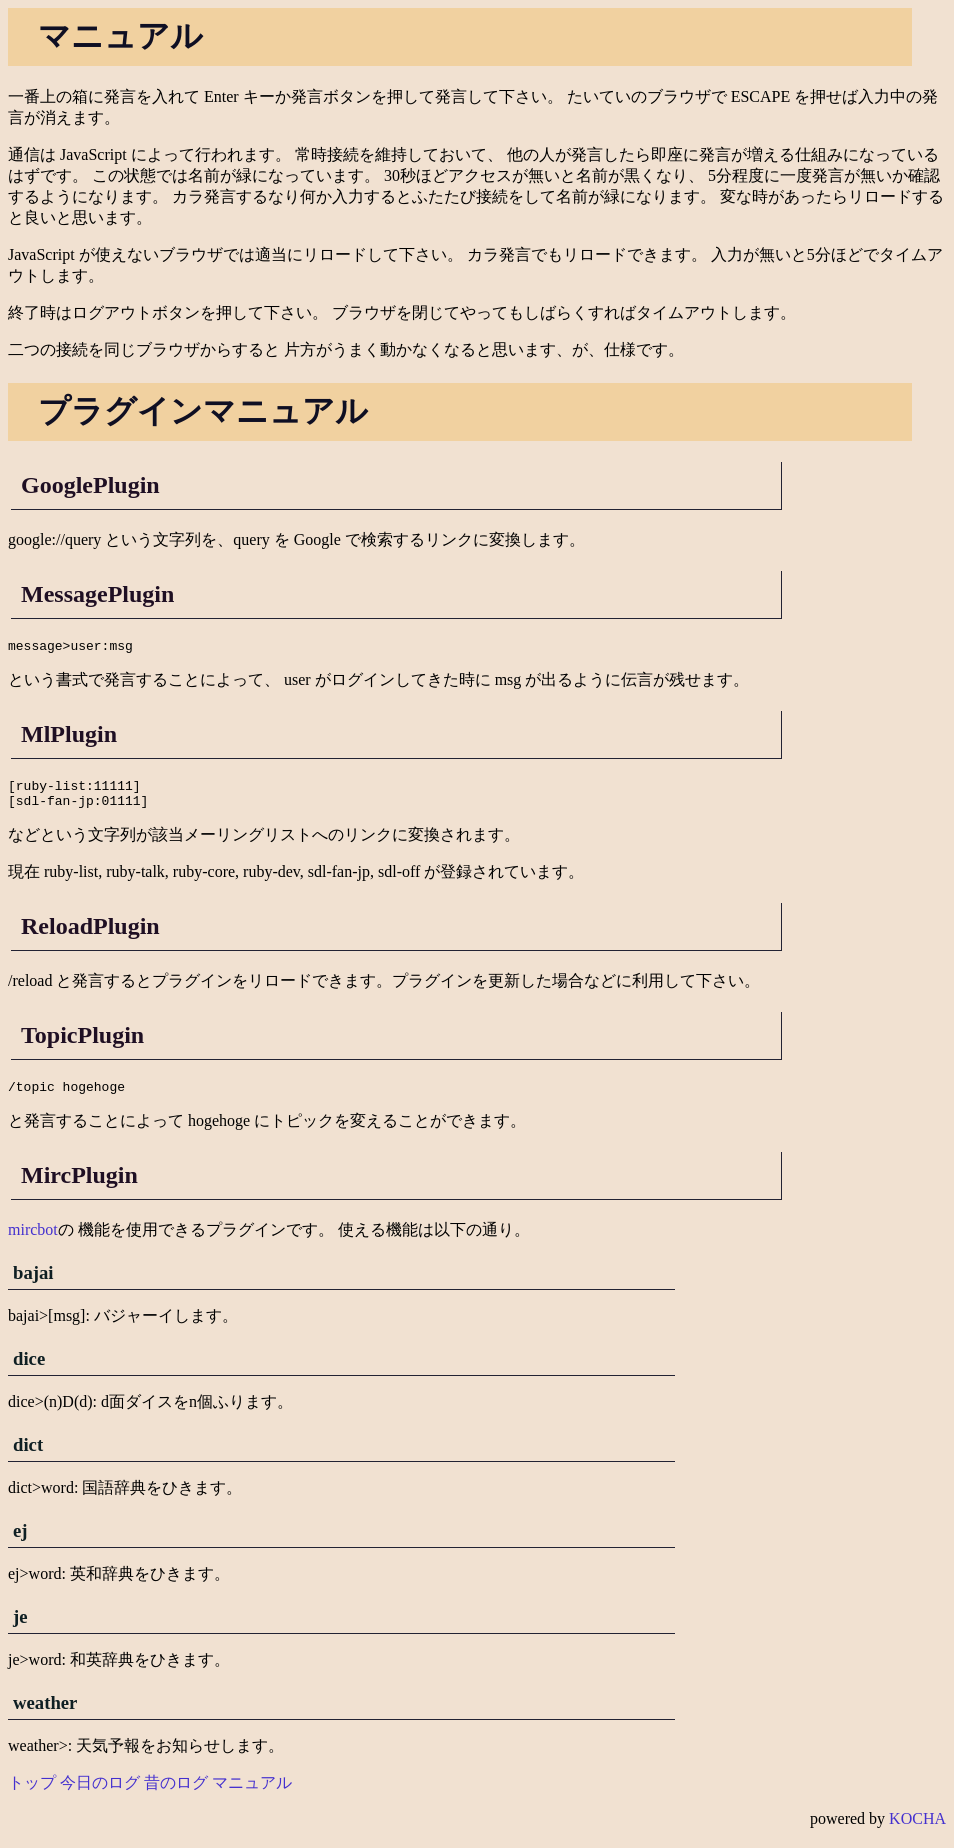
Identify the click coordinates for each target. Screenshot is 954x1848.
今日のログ (100, 1794)
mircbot (33, 1241)
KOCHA (917, 1830)
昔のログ (176, 1794)
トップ (32, 1794)
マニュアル (252, 1794)
